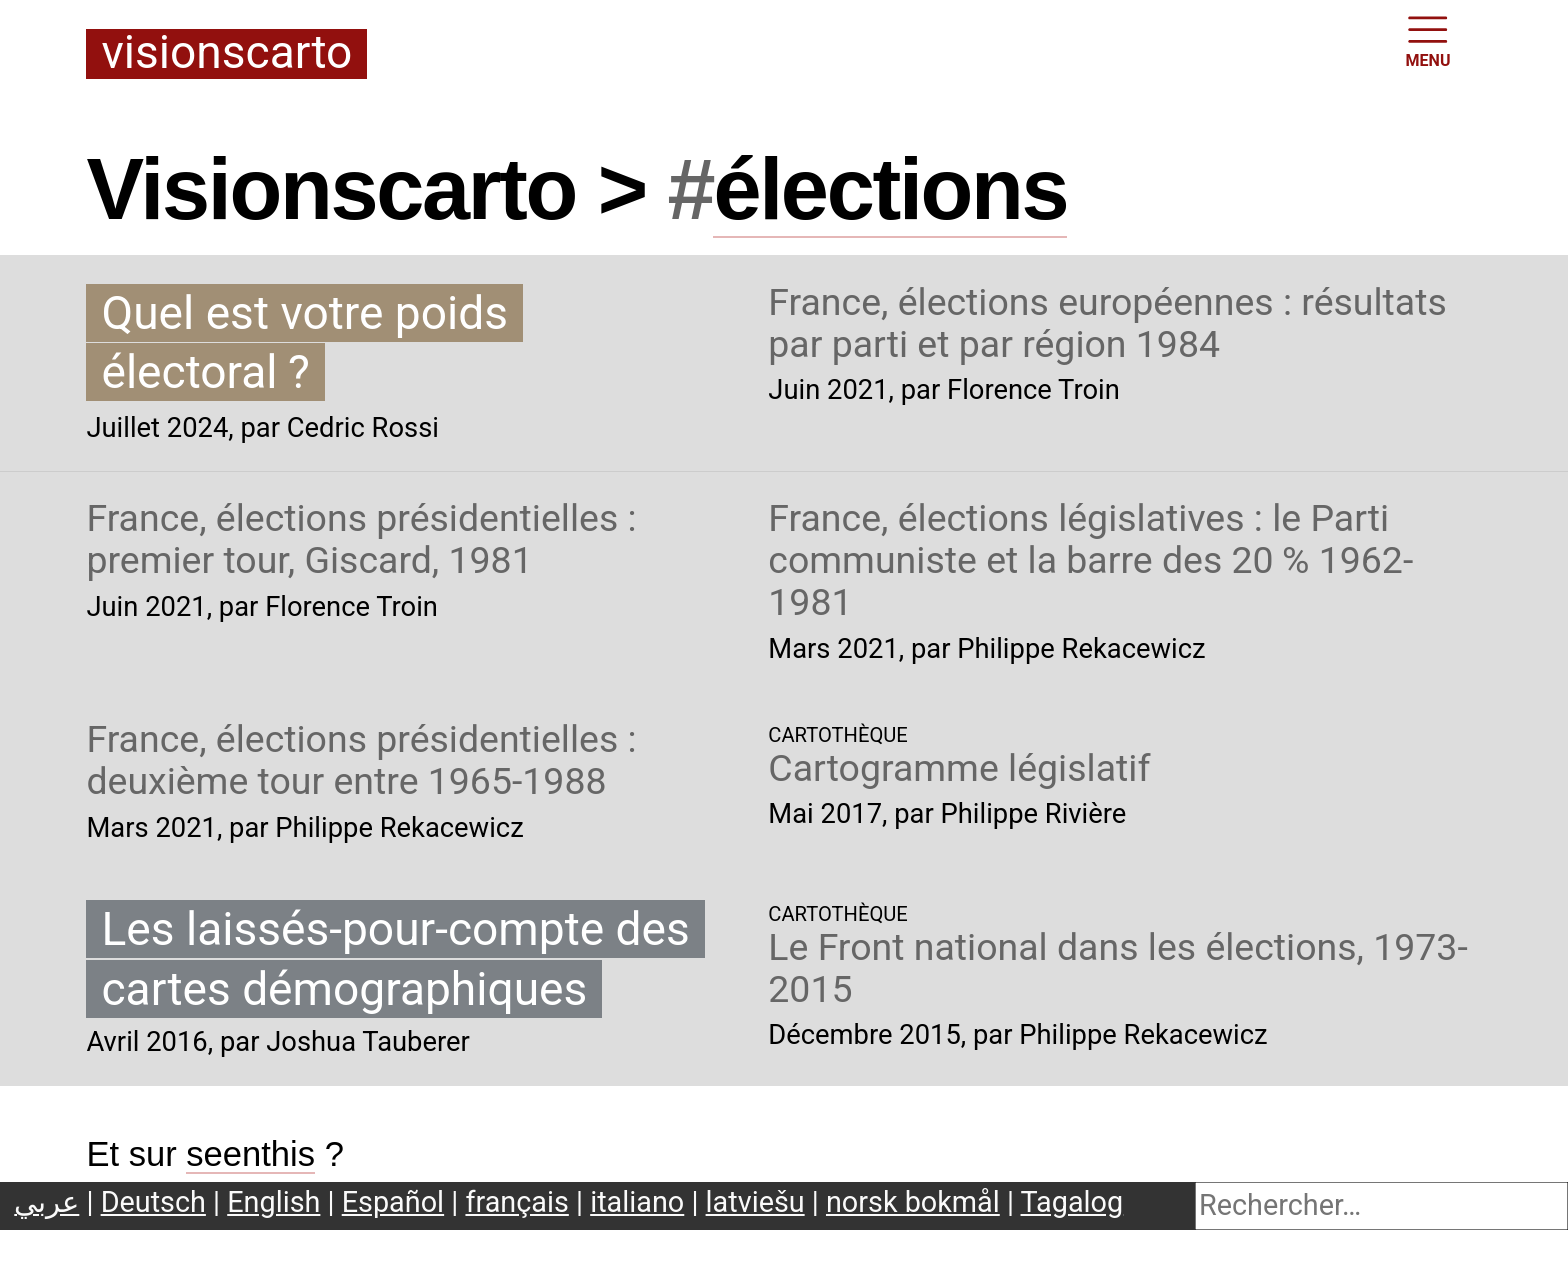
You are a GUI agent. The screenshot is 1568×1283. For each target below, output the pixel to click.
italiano (637, 1202)
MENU (1428, 40)
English (273, 1202)
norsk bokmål (913, 1202)
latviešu (755, 1202)
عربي (46, 1202)
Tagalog (1072, 1202)
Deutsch (153, 1202)
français (516, 1202)
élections (890, 189)
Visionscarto (226, 54)
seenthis (250, 1154)
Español (393, 1202)
